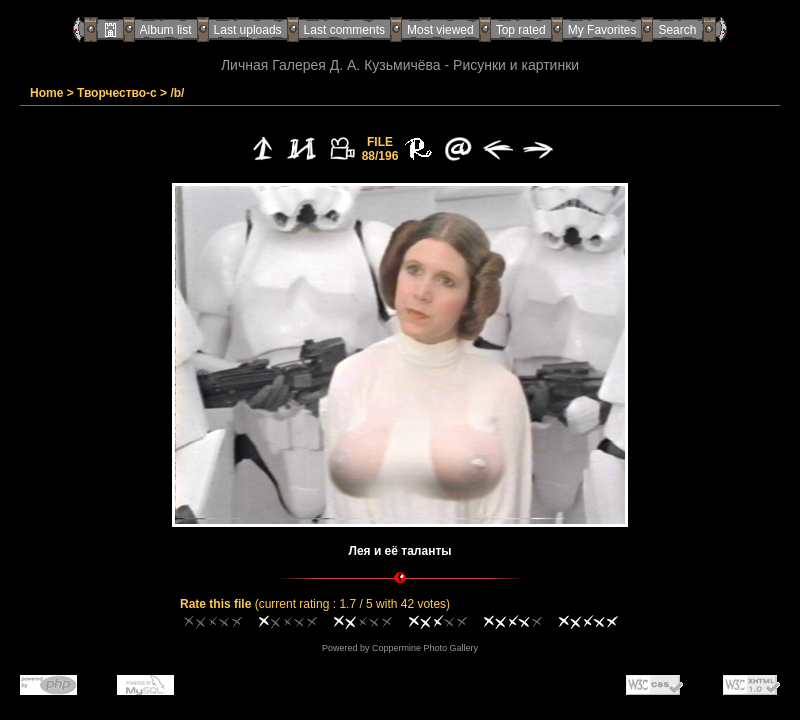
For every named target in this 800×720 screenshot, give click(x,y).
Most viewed (440, 30)
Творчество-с (117, 93)
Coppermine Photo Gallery (425, 648)
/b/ (177, 93)
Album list (166, 30)
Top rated (521, 30)
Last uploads (248, 30)
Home (46, 93)
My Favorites (602, 30)
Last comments (344, 30)
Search (677, 30)
